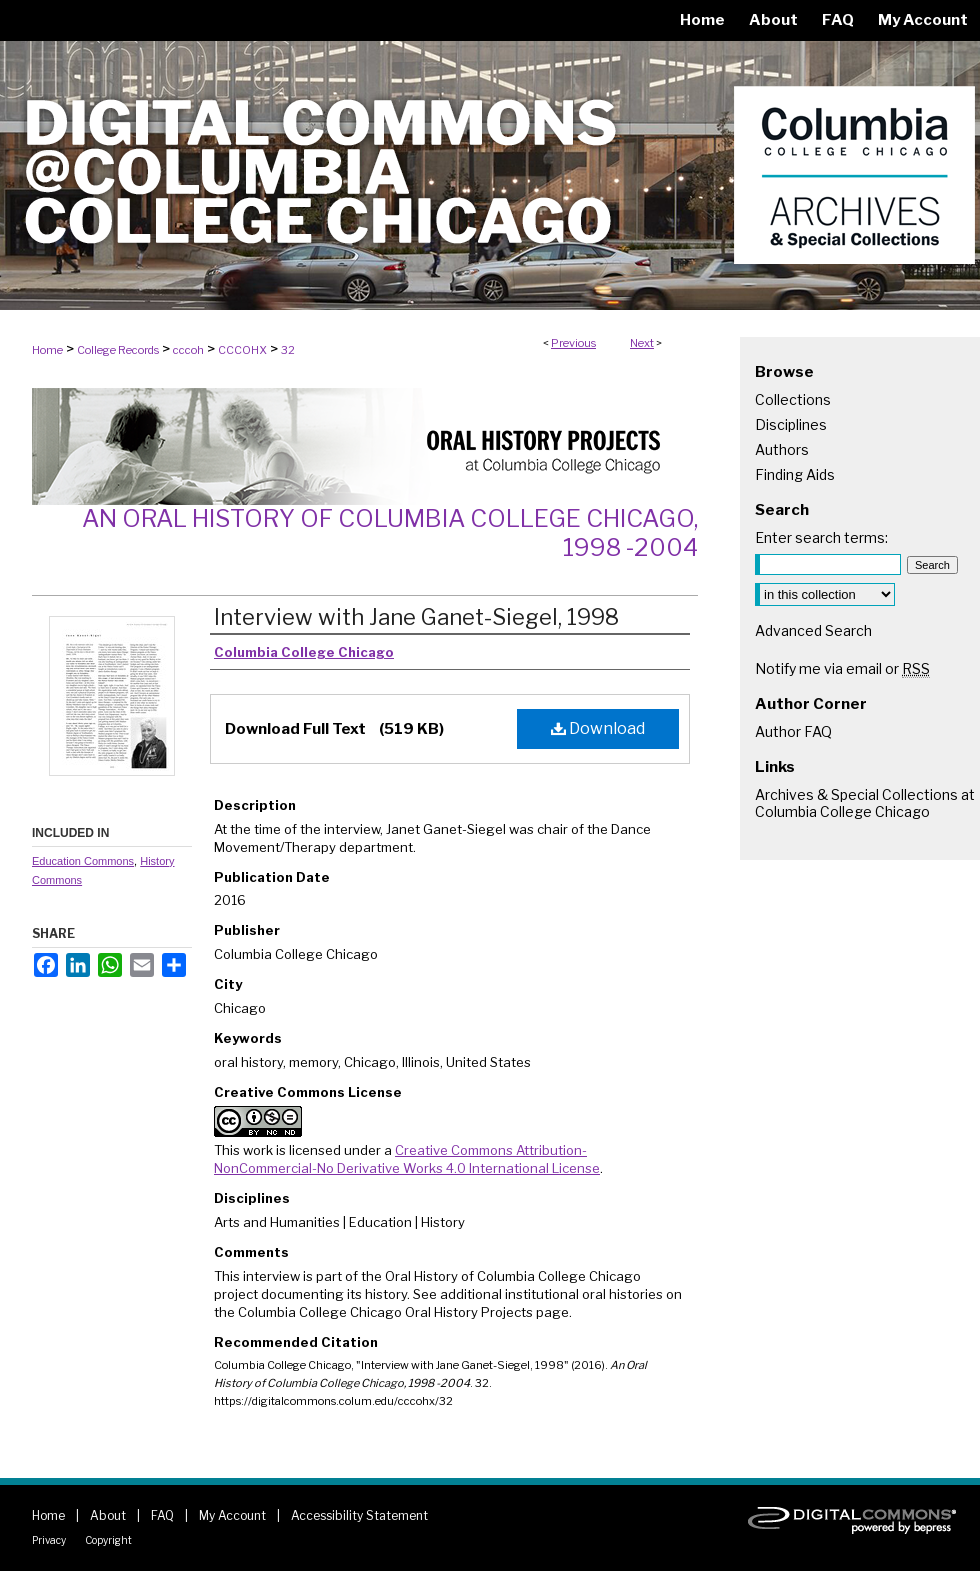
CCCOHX (242, 350)
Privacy (49, 1540)
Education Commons (83, 861)
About (108, 1515)
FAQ (162, 1515)
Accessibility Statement (359, 1515)
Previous (573, 343)
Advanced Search (813, 630)
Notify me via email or (842, 668)
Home (47, 350)
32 (288, 350)
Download (598, 728)
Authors (782, 449)
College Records (118, 350)
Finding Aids (795, 474)
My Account (232, 1515)
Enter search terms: (821, 537)
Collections (793, 399)
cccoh (188, 350)
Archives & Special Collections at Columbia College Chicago (865, 803)
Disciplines (791, 424)
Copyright (108, 1540)
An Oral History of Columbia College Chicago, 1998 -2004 (390, 533)
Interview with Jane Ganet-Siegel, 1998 (416, 617)
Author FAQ (793, 731)
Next (642, 343)
